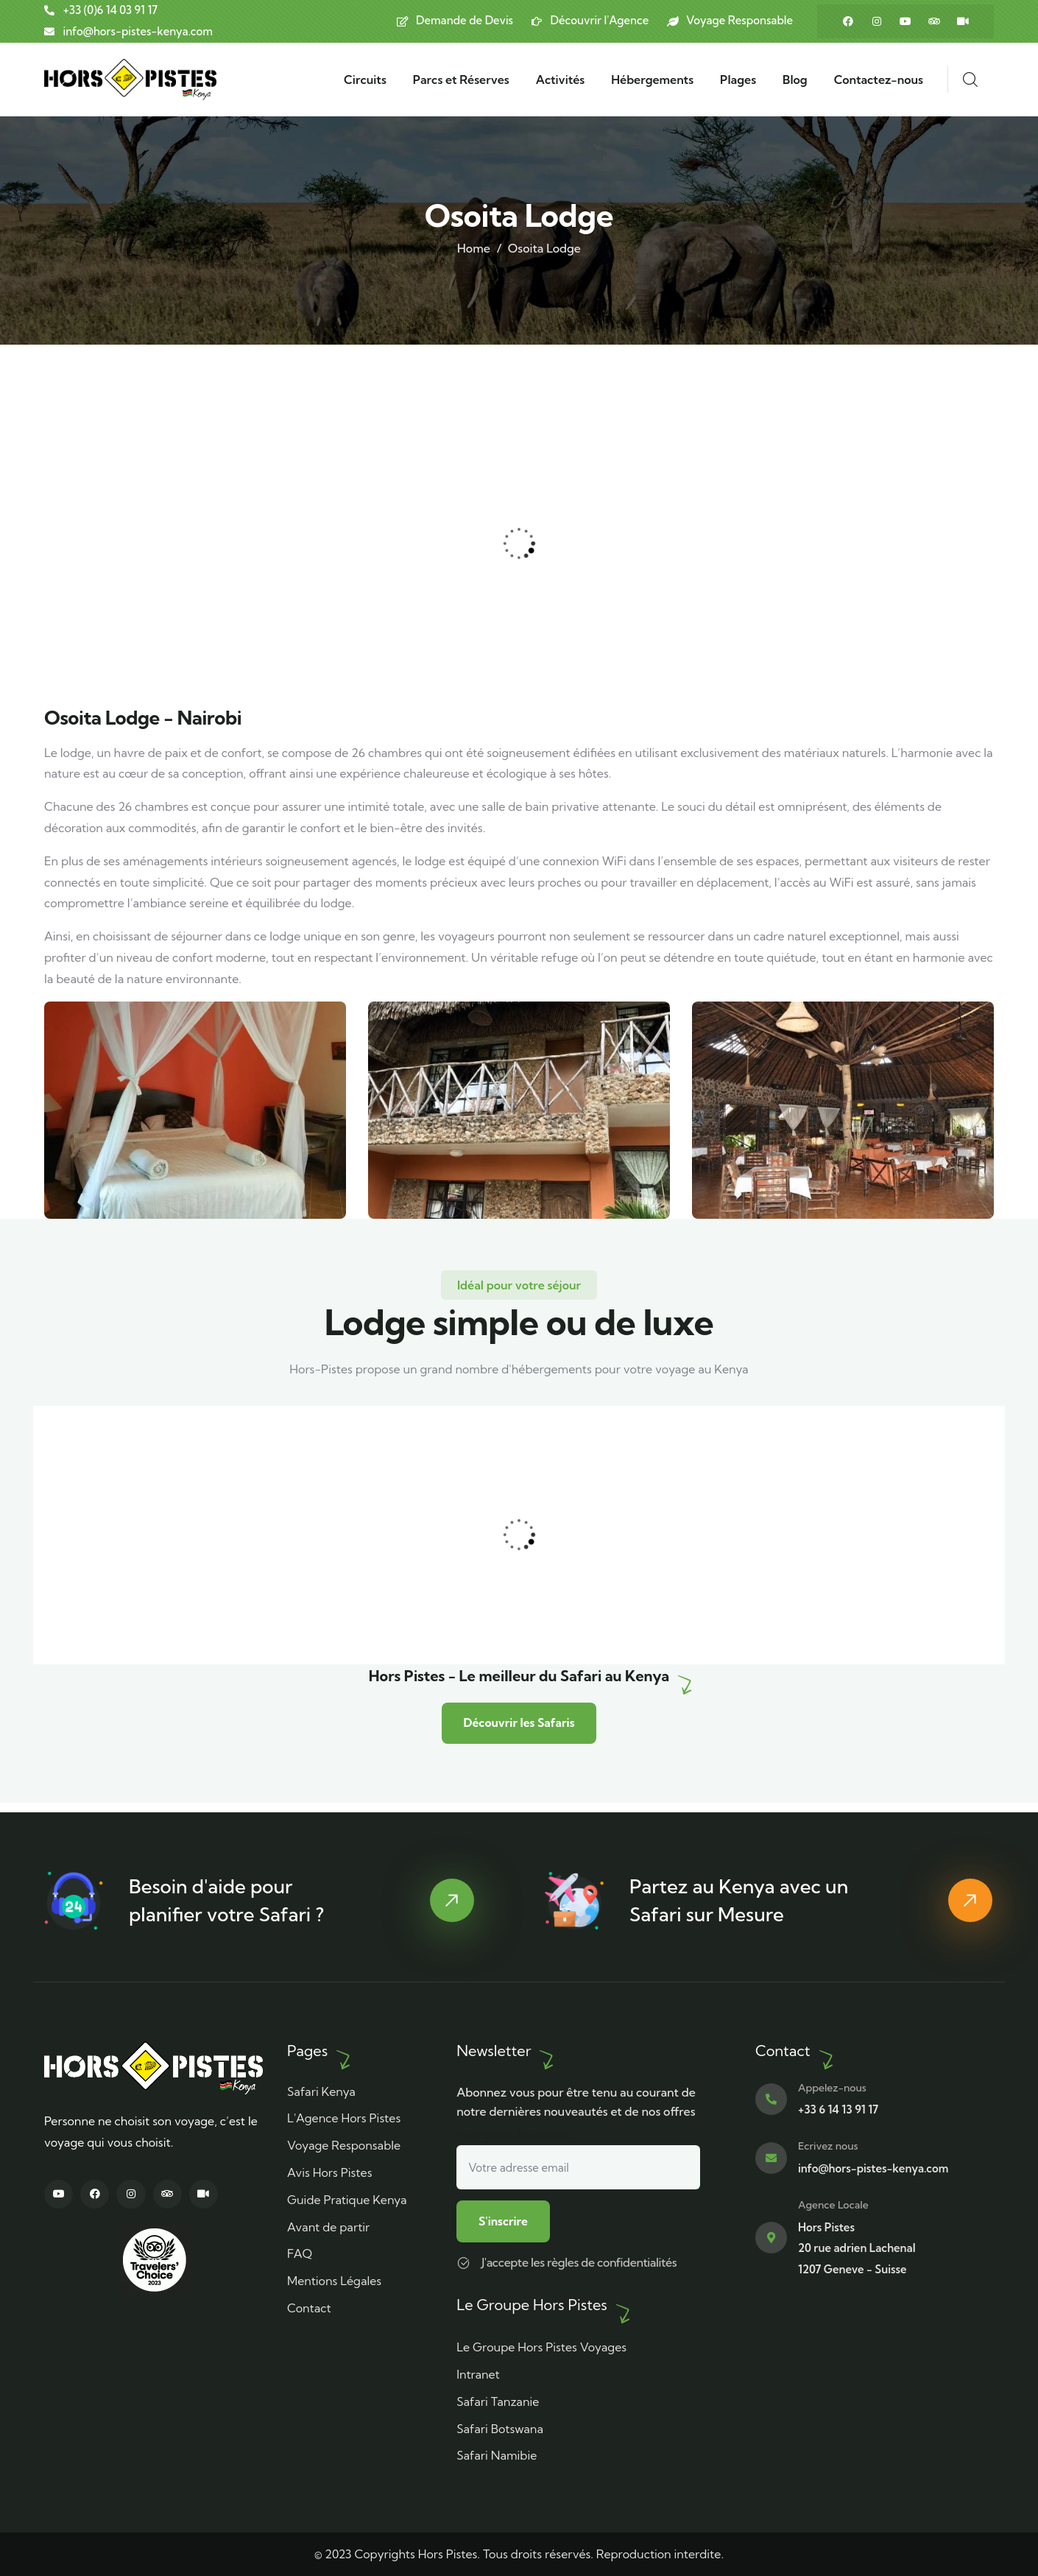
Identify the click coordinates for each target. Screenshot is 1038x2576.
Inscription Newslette (578, 2157)
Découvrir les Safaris (519, 1730)
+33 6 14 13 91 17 (838, 2109)
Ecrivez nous (828, 2145)
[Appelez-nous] (771, 2098)
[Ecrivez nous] (771, 2156)
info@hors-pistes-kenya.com (873, 2168)
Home (473, 248)
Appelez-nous (832, 2086)
